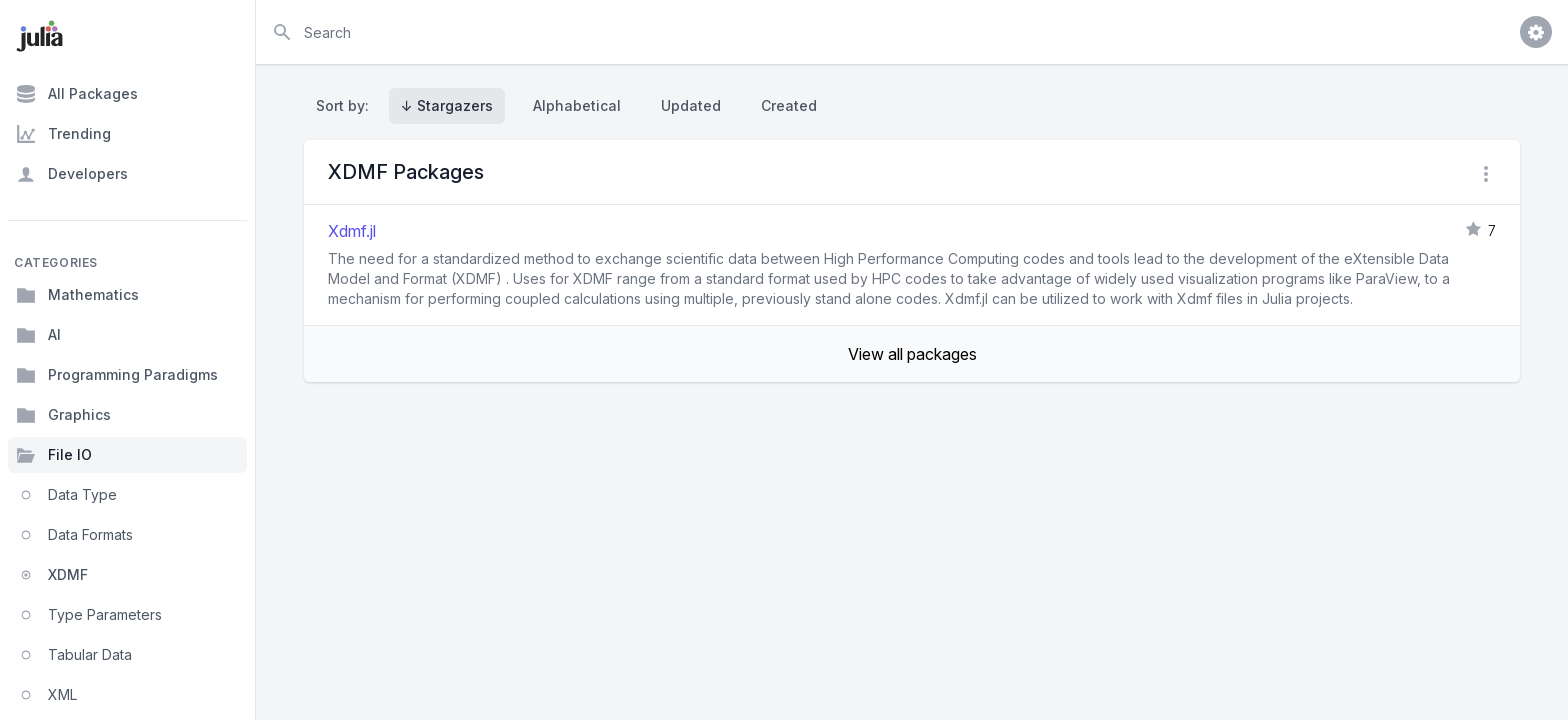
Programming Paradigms (117, 375)
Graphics (63, 415)
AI (38, 335)
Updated (691, 105)
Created (789, 105)
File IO (54, 455)
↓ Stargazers (447, 105)
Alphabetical (577, 105)
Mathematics (77, 295)
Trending (63, 134)
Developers (72, 174)
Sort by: (346, 105)
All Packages (77, 94)
